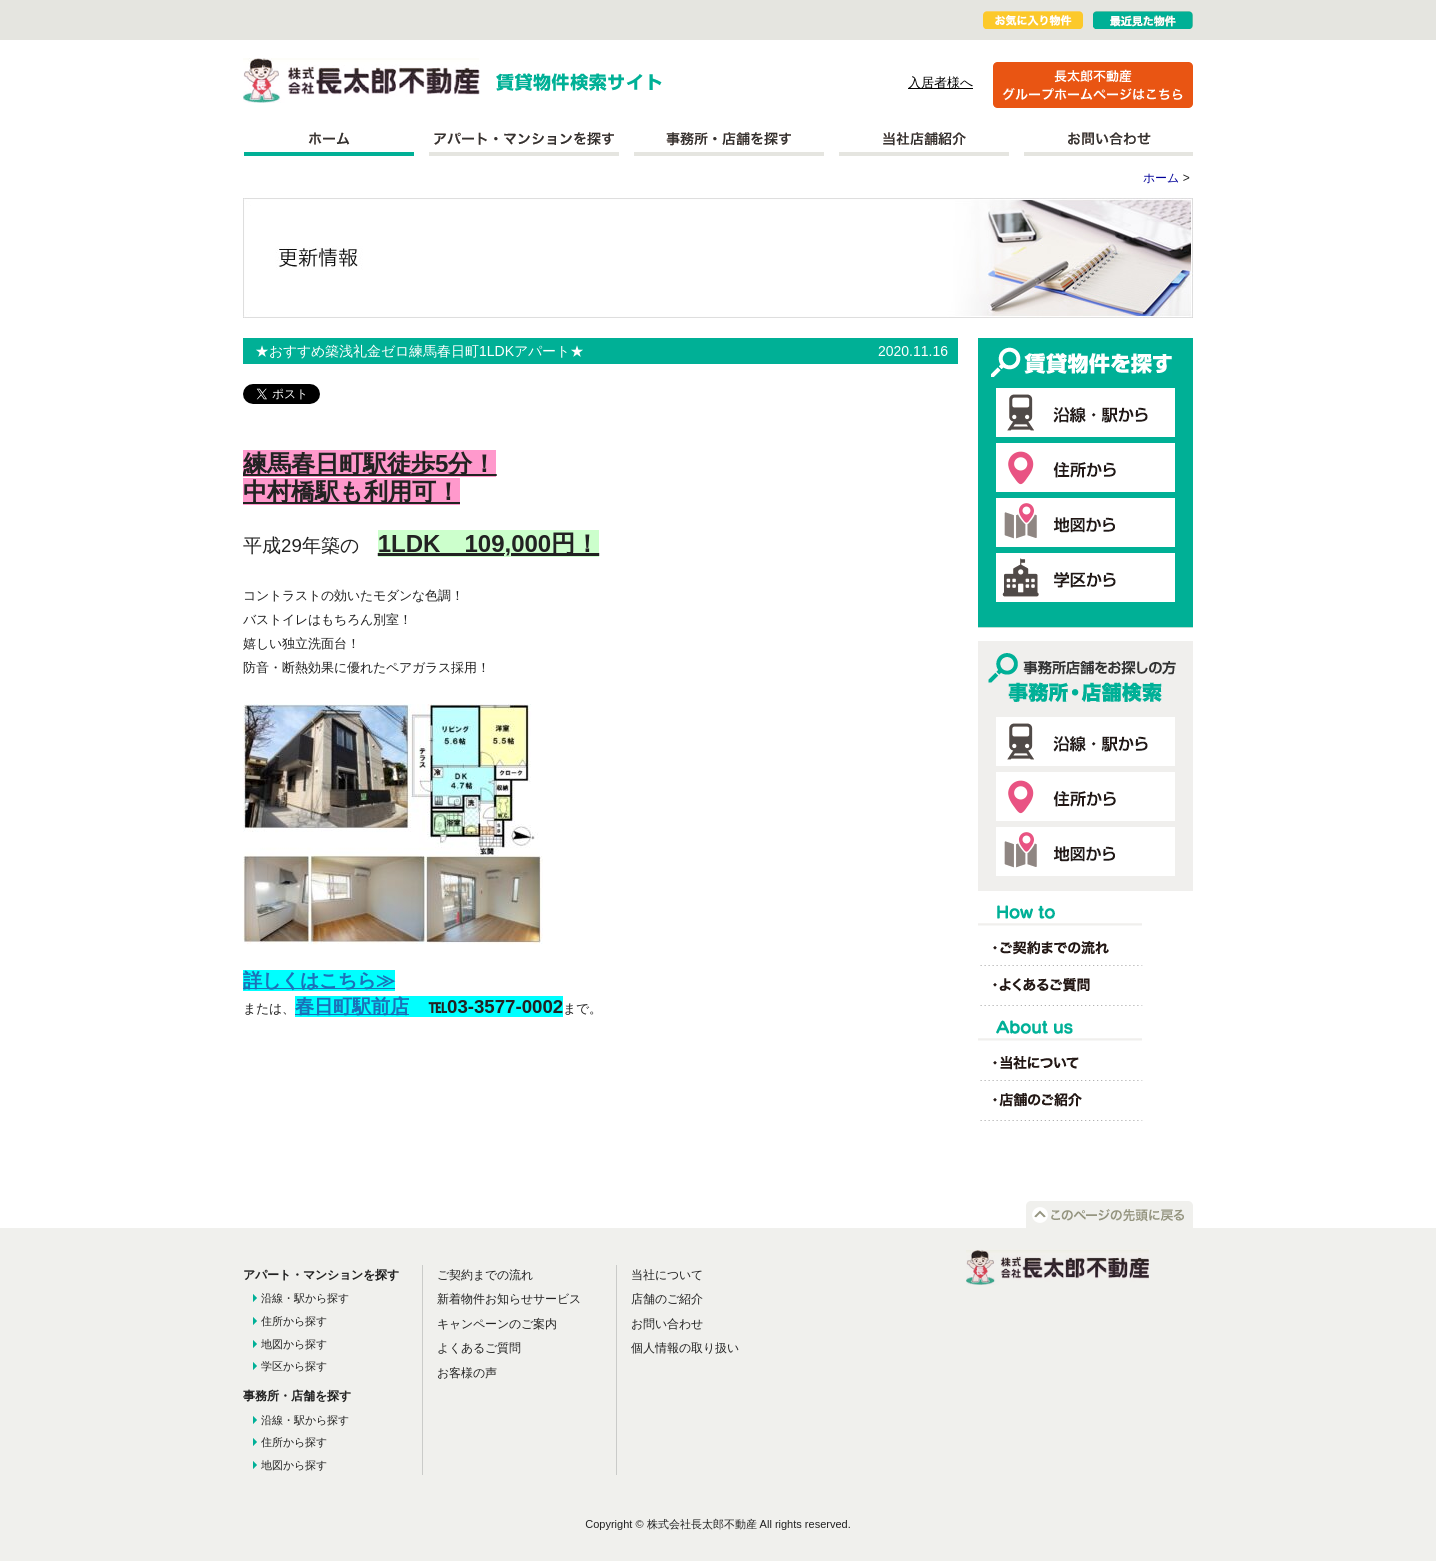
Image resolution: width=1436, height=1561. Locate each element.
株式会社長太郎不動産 (361, 80)
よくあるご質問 (479, 1348)
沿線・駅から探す (305, 1298)
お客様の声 (467, 1373)
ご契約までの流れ (485, 1275)
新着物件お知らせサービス (509, 1299)
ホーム (328, 139)
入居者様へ (940, 82)
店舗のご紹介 (667, 1299)
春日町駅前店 (352, 1006)
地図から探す (294, 1344)
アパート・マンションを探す (524, 139)
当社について (667, 1275)
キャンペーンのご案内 (497, 1324)
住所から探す (294, 1321)
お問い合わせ (1108, 139)
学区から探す (294, 1366)
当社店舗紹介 (924, 139)
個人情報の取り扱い (685, 1348)
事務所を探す (729, 139)
